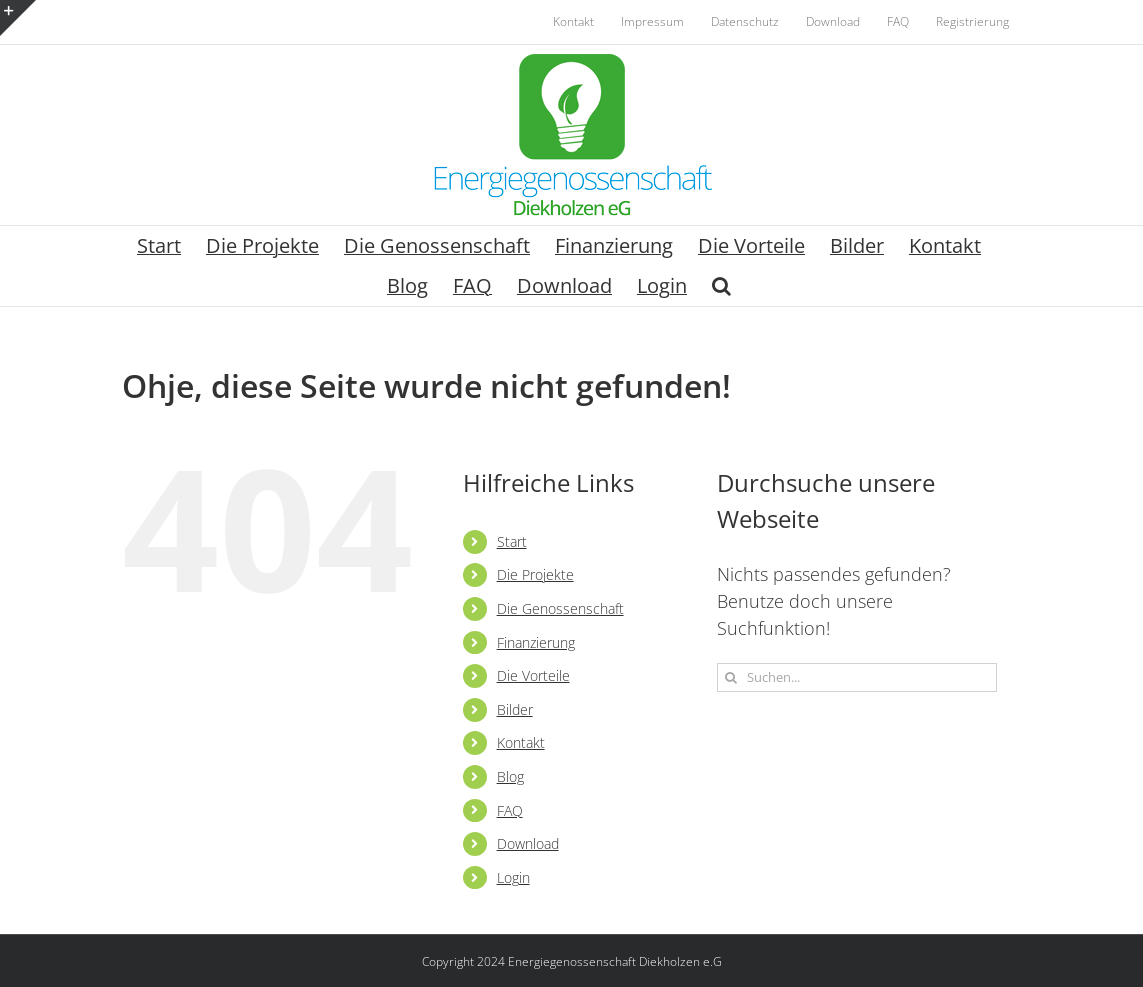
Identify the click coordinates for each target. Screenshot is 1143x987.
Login (513, 877)
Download (528, 843)
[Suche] (731, 677)
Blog (510, 776)
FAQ (510, 810)
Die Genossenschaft (560, 608)
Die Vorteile (533, 675)
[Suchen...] (857, 677)
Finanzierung (536, 642)
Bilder (515, 709)
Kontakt (521, 742)
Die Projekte (535, 574)
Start (512, 541)
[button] (721, 286)
